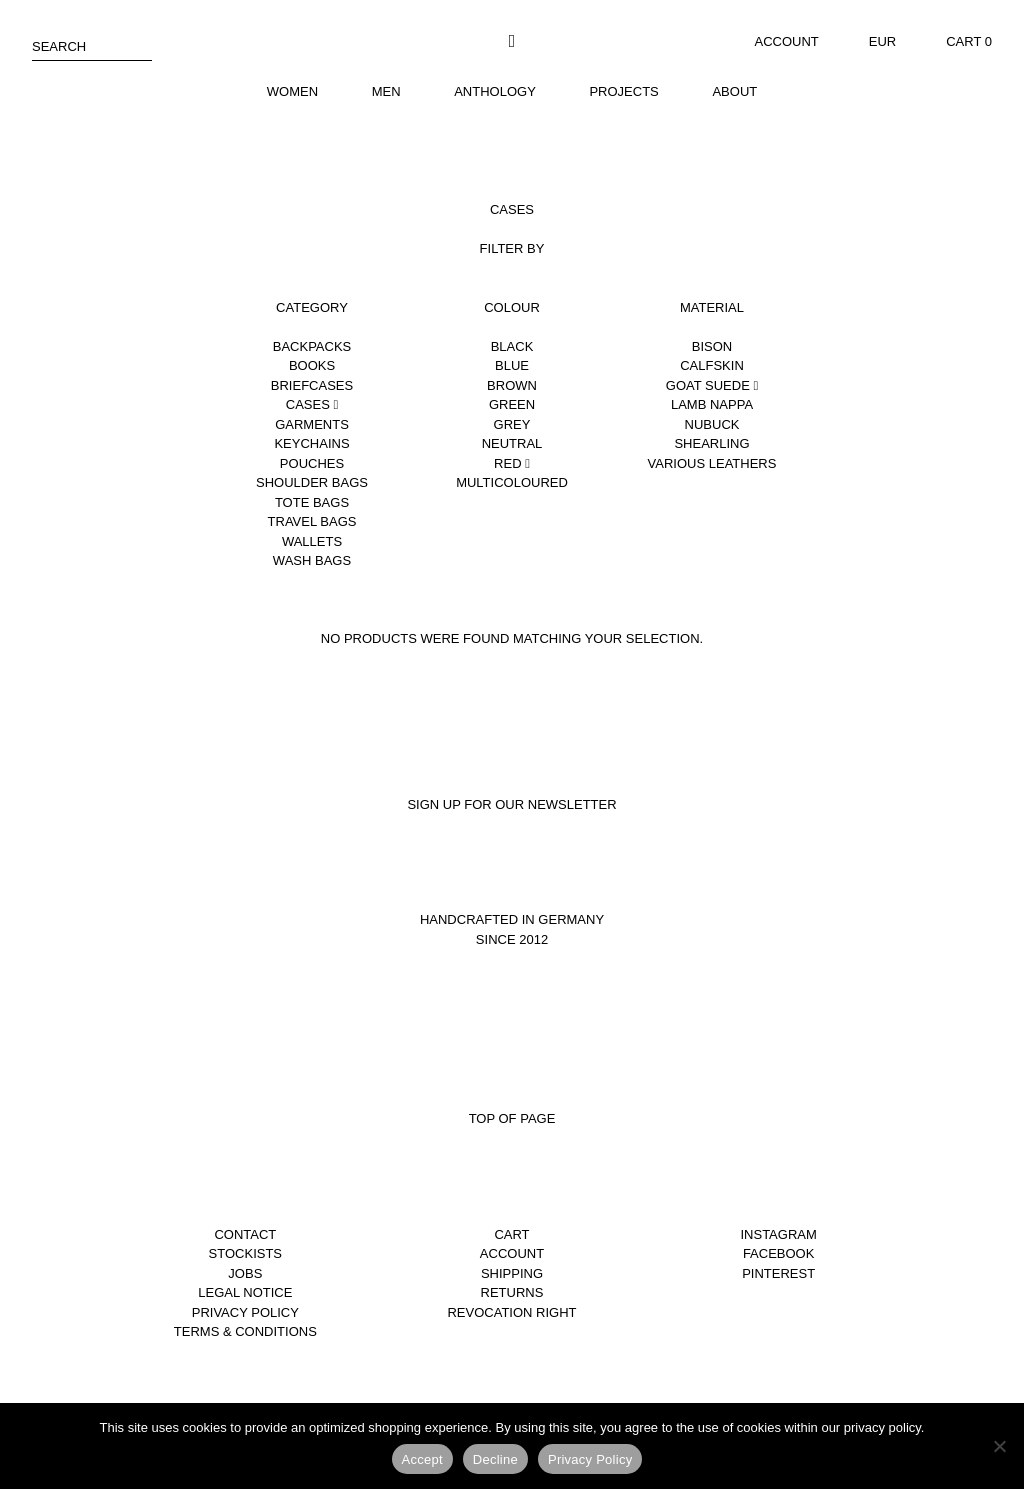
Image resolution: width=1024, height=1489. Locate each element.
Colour (512, 307)
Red (512, 463)
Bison (712, 346)
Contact (245, 1234)
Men (386, 91)
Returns (512, 1292)
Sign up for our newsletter (511, 804)
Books (312, 365)
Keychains (311, 443)
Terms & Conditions (245, 1331)
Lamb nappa (712, 404)
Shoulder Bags (312, 482)
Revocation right (511, 1312)
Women (292, 91)
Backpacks (312, 346)
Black (512, 346)
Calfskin (712, 365)
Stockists (245, 1253)
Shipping (512, 1273)
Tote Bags (312, 502)
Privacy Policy (245, 1312)
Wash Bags (312, 560)
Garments (312, 424)
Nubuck (712, 424)
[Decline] (999, 1446)
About (734, 91)
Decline (495, 1459)
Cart (511, 1234)
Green (512, 404)
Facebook (779, 1253)
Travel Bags (312, 521)
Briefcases (312, 385)
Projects (623, 91)
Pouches (312, 463)
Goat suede (712, 385)
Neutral (512, 443)
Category (312, 307)
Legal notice (245, 1292)
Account (787, 41)
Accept (422, 1459)
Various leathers (712, 463)
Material (712, 307)
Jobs (245, 1273)
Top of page (512, 1118)
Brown (512, 385)
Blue (512, 365)
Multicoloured (512, 482)
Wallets (312, 541)
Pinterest (778, 1273)
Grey (512, 424)
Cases (312, 404)
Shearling (711, 443)
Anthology (495, 91)
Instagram (778, 1234)
